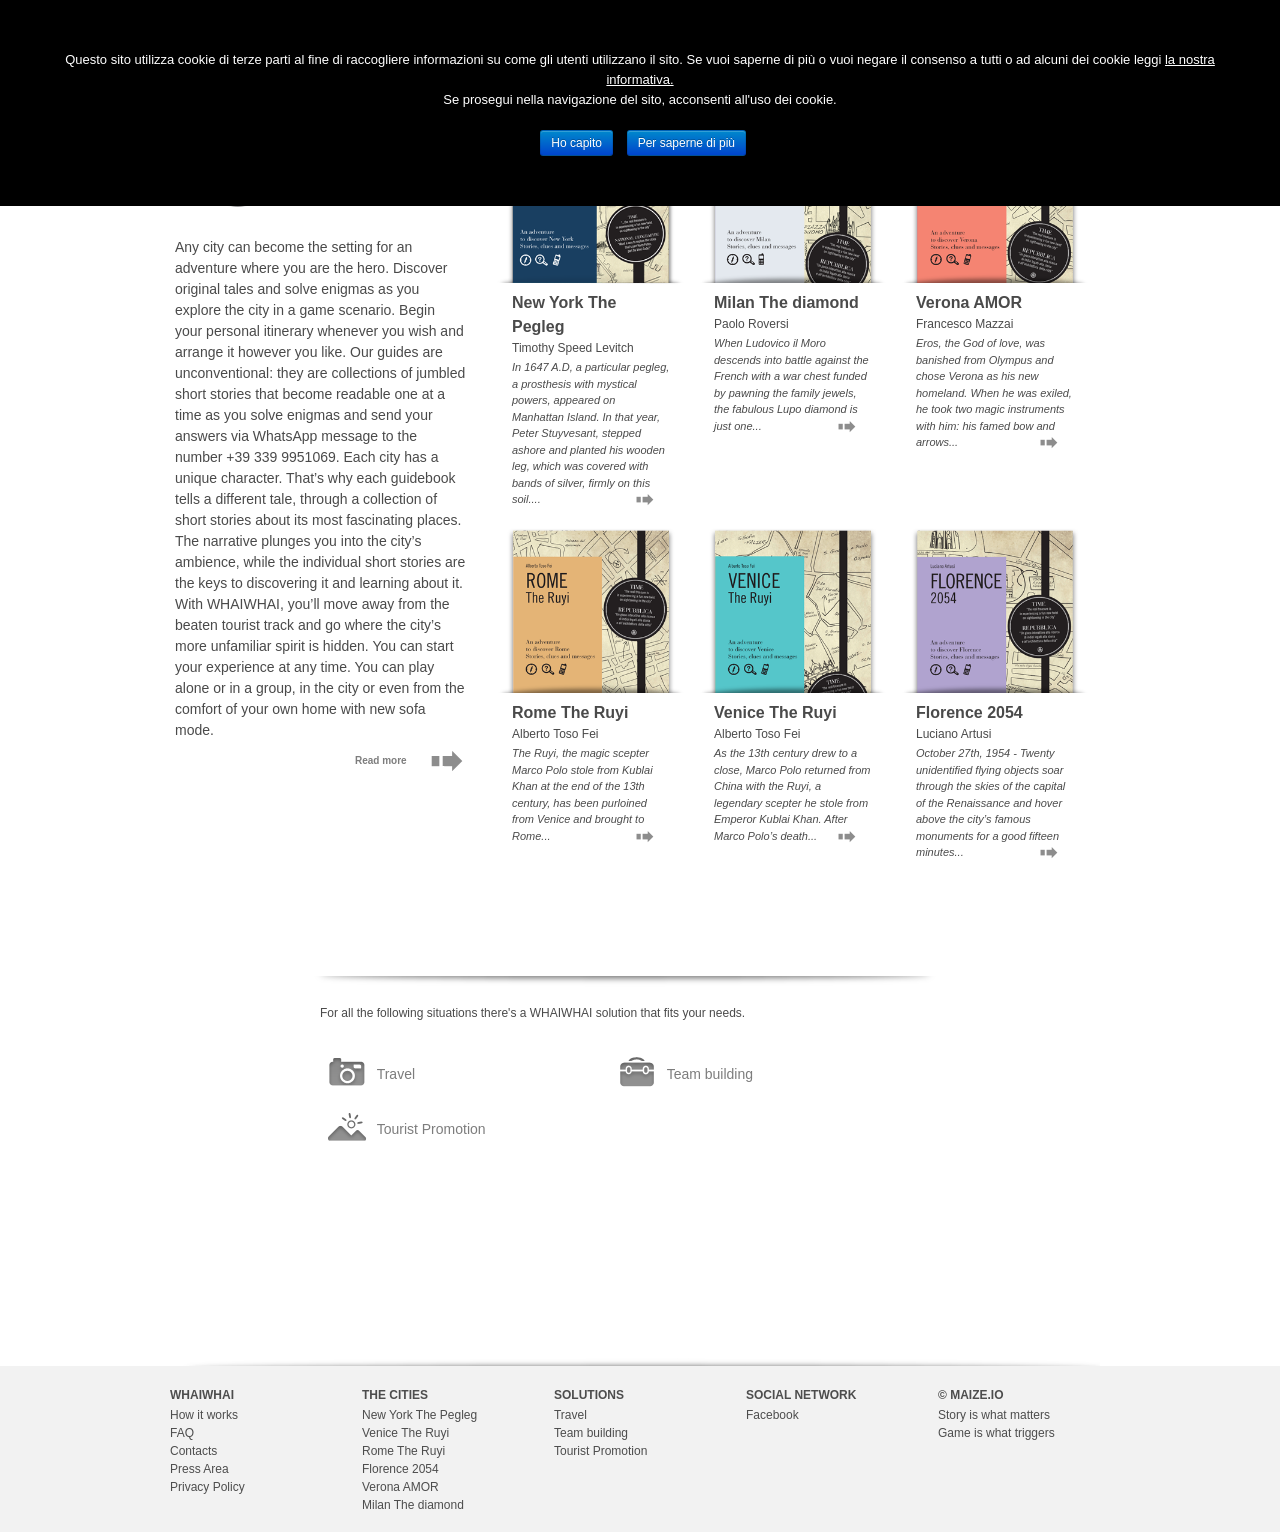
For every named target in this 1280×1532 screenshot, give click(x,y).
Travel (570, 1415)
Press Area (199, 1469)
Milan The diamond (413, 1505)
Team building (591, 1433)
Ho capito (576, 143)
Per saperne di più (686, 143)
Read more (381, 760)
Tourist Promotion (600, 1451)
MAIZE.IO (976, 1395)
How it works (204, 1415)
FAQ (182, 1433)
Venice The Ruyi (405, 1433)
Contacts (193, 1451)
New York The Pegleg (419, 1415)
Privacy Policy (207, 1487)
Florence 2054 (400, 1469)
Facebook (772, 1415)
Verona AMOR (400, 1487)
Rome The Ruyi (403, 1451)
